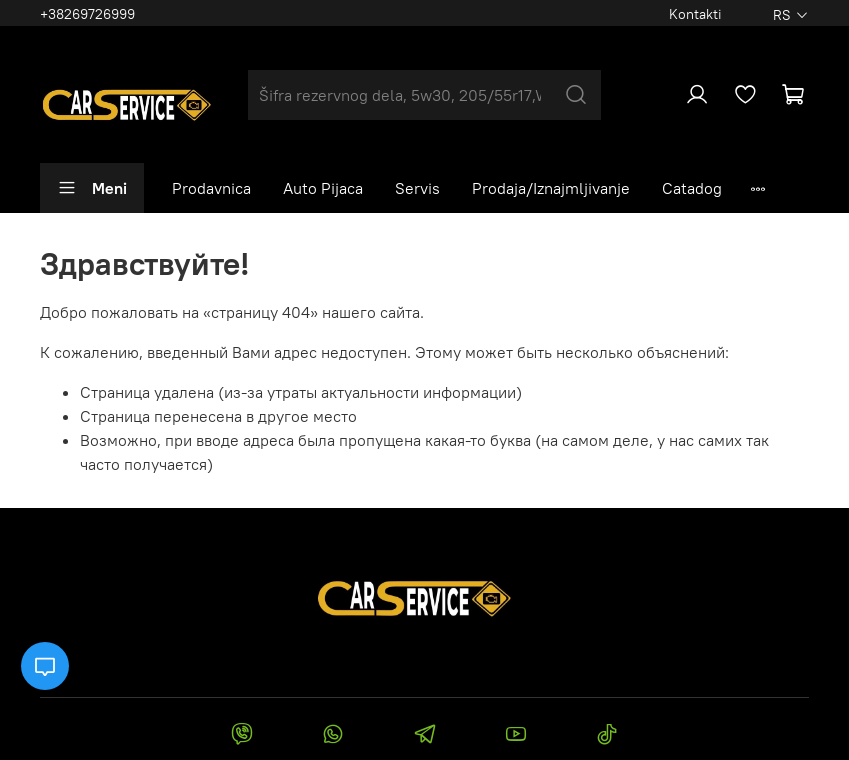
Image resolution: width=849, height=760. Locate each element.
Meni (92, 188)
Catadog (692, 188)
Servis (417, 188)
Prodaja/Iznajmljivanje (551, 188)
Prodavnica (211, 188)
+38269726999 (87, 14)
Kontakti (695, 14)
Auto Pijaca (323, 188)
